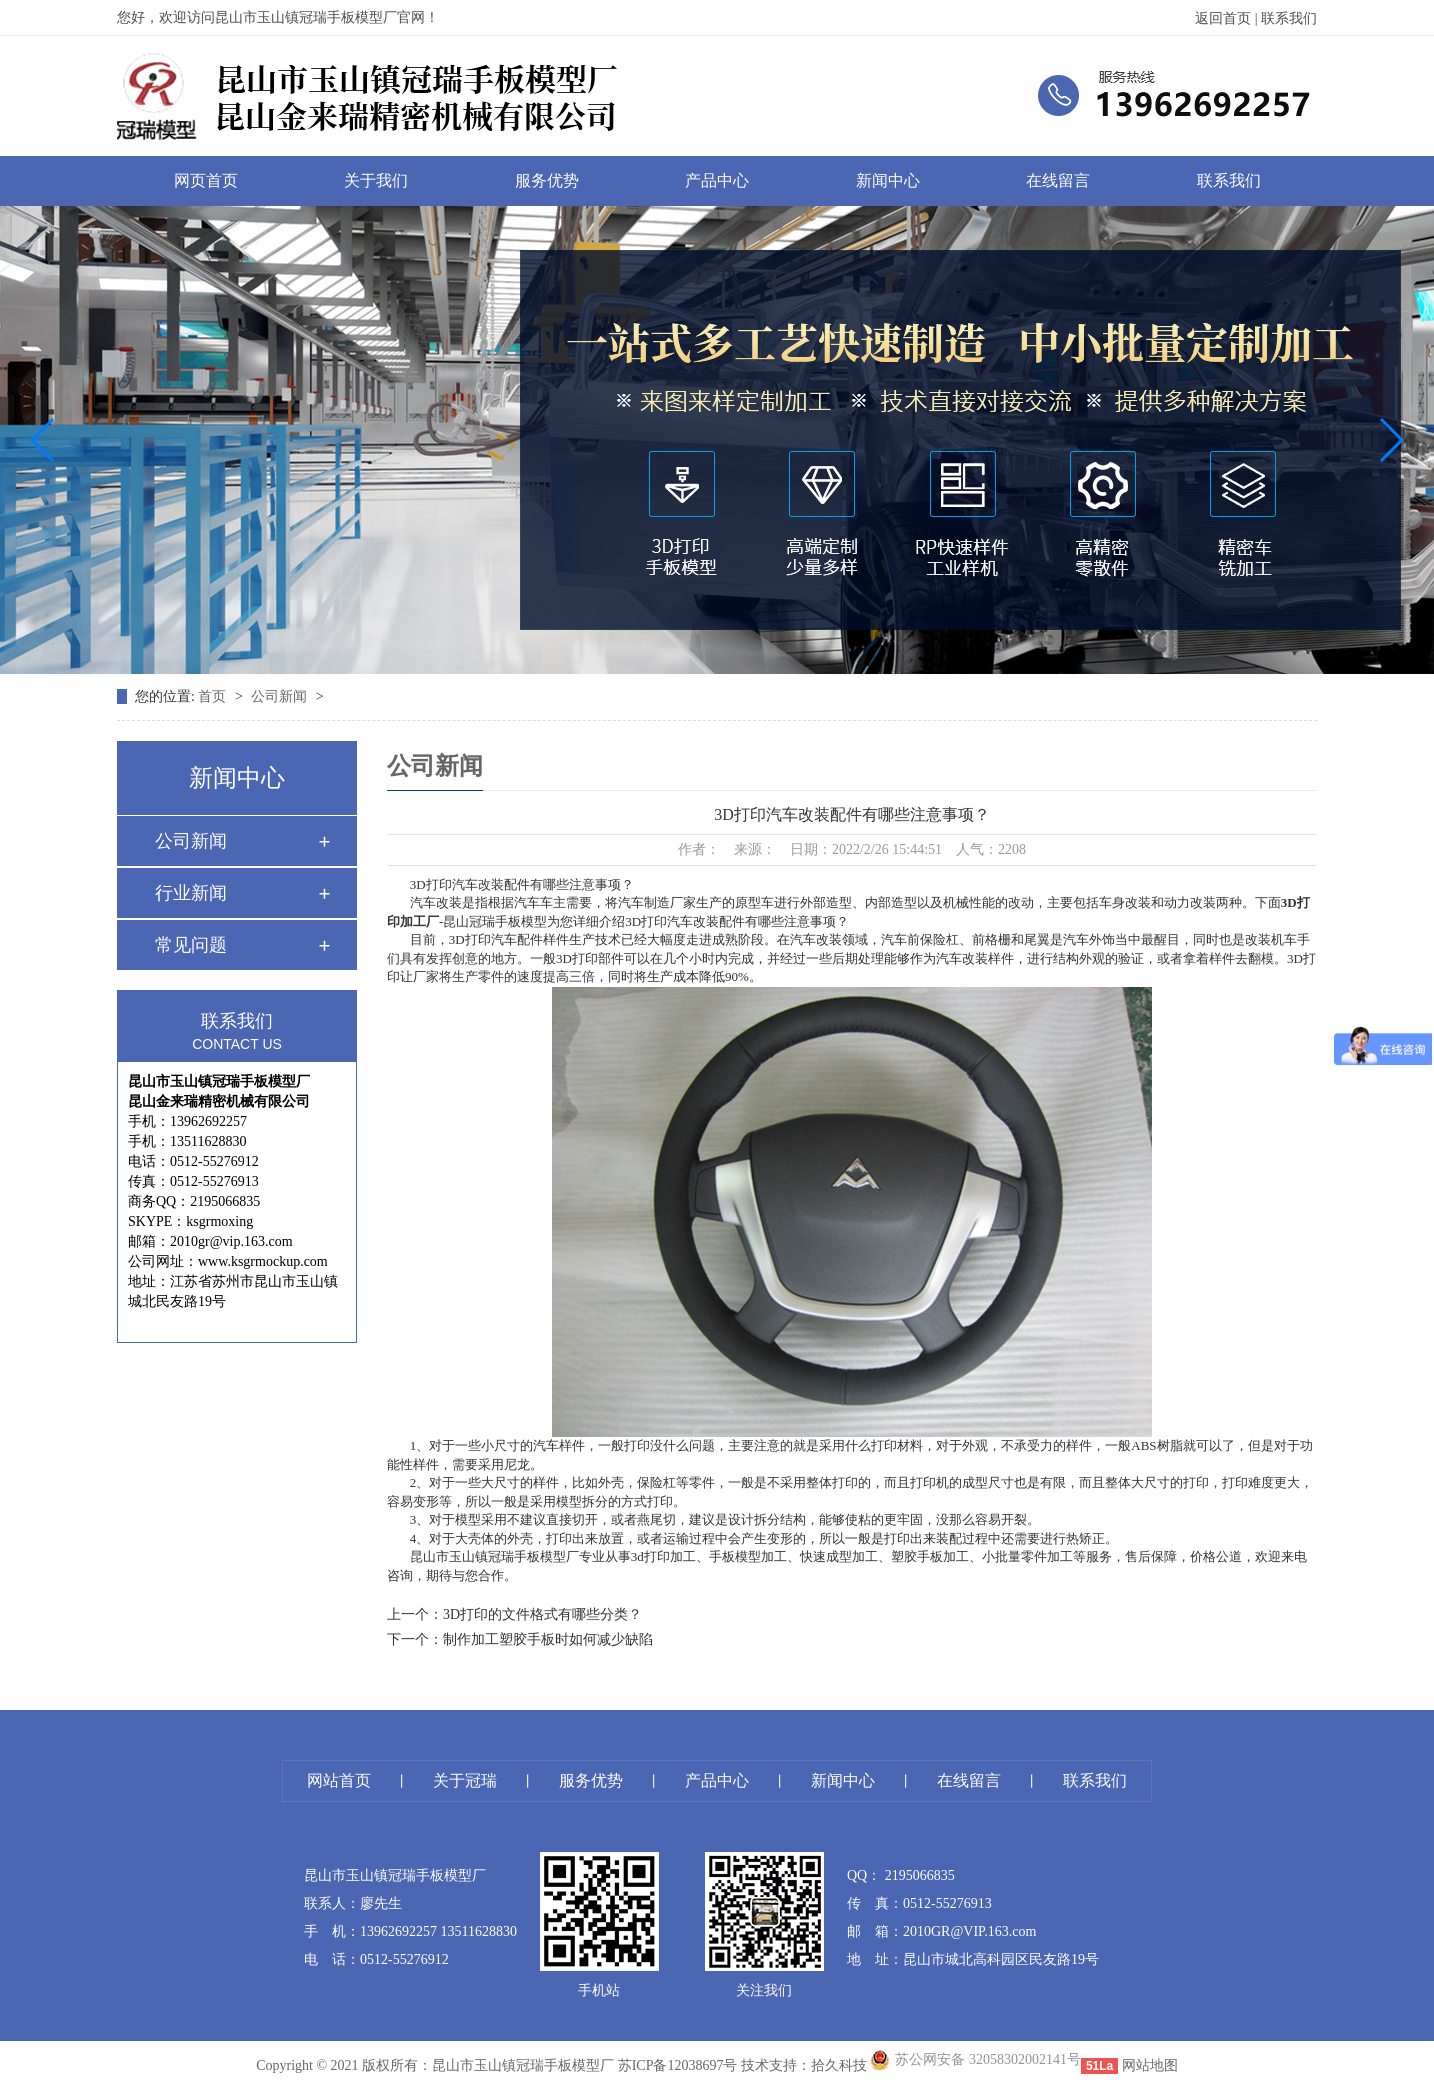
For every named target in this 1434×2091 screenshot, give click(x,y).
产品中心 (717, 180)
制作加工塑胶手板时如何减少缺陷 (548, 1639)
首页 (214, 696)
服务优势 (547, 180)
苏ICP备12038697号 (678, 2065)
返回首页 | (1228, 18)
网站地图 (1150, 2065)
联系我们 (1289, 18)
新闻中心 (888, 180)
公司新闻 (281, 696)
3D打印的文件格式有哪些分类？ (542, 1614)
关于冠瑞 (465, 1780)
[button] (43, 440)
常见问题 (191, 945)
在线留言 (1058, 180)
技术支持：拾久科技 (804, 2065)
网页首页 (206, 180)
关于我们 (376, 180)
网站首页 (339, 1780)
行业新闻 (191, 893)
